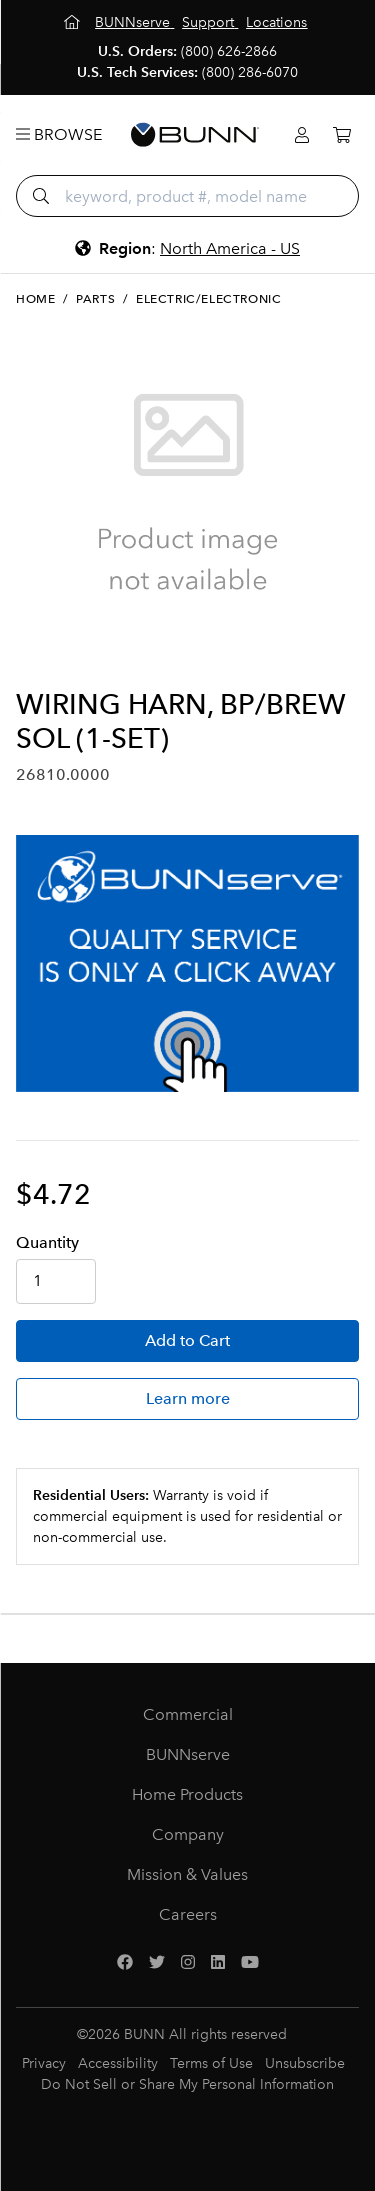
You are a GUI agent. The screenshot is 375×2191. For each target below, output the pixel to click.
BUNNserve (188, 1754)
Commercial (188, 1714)
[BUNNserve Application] (187, 963)
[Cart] (342, 135)
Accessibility (118, 2063)
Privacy (44, 2063)
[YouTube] (250, 1963)
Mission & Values (187, 1874)
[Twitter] (157, 1963)
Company (188, 1834)
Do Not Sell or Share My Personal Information (187, 2084)
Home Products (187, 1794)
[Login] (302, 135)
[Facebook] (125, 1963)
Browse (59, 134)
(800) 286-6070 (250, 72)
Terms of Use (211, 2063)
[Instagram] (188, 1963)
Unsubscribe (305, 2063)
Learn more (188, 1398)
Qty (47, 1242)
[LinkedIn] (218, 1963)
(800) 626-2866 (229, 51)
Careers (188, 1914)
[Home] (74, 22)
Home (35, 299)
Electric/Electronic (208, 299)
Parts (95, 299)
